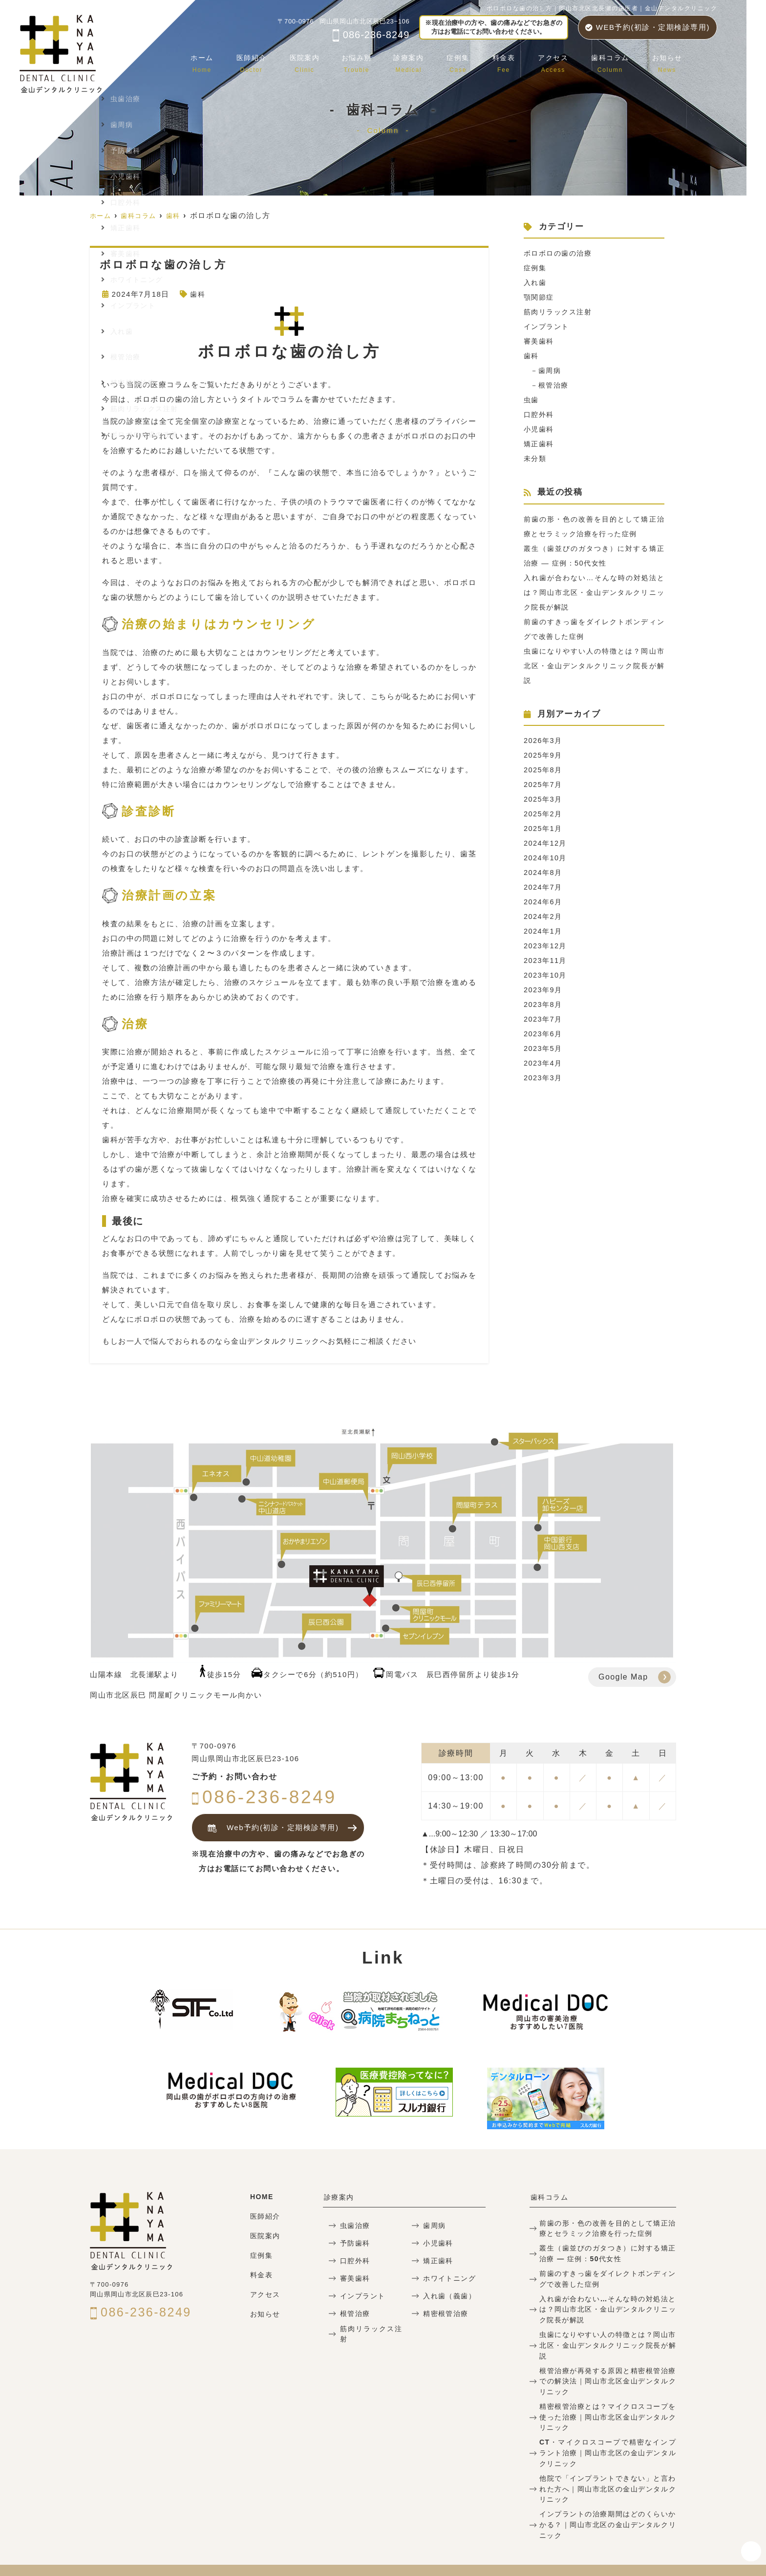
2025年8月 (544, 769)
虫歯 (532, 399)
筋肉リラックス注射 (560, 311)
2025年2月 (544, 813)
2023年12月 (546, 945)
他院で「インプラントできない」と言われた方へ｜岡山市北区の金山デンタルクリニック (607, 2468)
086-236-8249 (371, 34)
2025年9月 (544, 755)
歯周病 (551, 370)
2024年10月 (546, 857)
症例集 (469, 61)
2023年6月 (544, 1033)
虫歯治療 (354, 2225)
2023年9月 (544, 989)
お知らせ (668, 61)
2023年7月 (544, 1019)
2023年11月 (546, 960)
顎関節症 (540, 297)
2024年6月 (544, 901)
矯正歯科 (540, 443)
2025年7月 (544, 784)
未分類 (536, 458)
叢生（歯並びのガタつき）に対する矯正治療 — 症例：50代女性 (607, 2252)
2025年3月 (544, 799)
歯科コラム (614, 61)
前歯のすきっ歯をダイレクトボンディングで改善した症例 (607, 2276)
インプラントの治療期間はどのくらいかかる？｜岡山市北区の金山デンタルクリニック (607, 2502)
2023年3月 (544, 1077)
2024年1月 (544, 931)
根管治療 (555, 385)
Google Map (623, 1677)
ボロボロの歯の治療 (560, 253)
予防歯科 (354, 2243)
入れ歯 (536, 282)
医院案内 (320, 61)
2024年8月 (544, 872)
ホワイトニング (448, 2278)
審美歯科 (540, 341)
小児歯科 (540, 429)
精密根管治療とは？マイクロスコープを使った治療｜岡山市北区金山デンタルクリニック (607, 2399)
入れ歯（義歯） (448, 2295)
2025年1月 (544, 828)
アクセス (559, 61)
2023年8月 (544, 1004)
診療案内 (422, 61)
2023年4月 (544, 1063)
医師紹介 (270, 61)
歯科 (198, 294)
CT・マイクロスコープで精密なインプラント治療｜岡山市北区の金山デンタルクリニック (607, 2433)
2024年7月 (544, 887)
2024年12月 (546, 843)
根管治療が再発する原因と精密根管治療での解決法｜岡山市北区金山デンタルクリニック (607, 2365)
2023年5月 (544, 1048)
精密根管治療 (444, 2313)
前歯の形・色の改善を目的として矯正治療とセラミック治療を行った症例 (607, 2227)
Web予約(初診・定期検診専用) (270, 1828)
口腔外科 (540, 414)
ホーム (222, 61)
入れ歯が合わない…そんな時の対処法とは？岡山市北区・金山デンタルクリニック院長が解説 (594, 592)
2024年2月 (544, 916)
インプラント (548, 326)
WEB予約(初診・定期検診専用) (647, 27)
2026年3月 (544, 740)
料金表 (512, 61)
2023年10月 (546, 975)
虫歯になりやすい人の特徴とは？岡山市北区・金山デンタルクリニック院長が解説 (594, 665)
